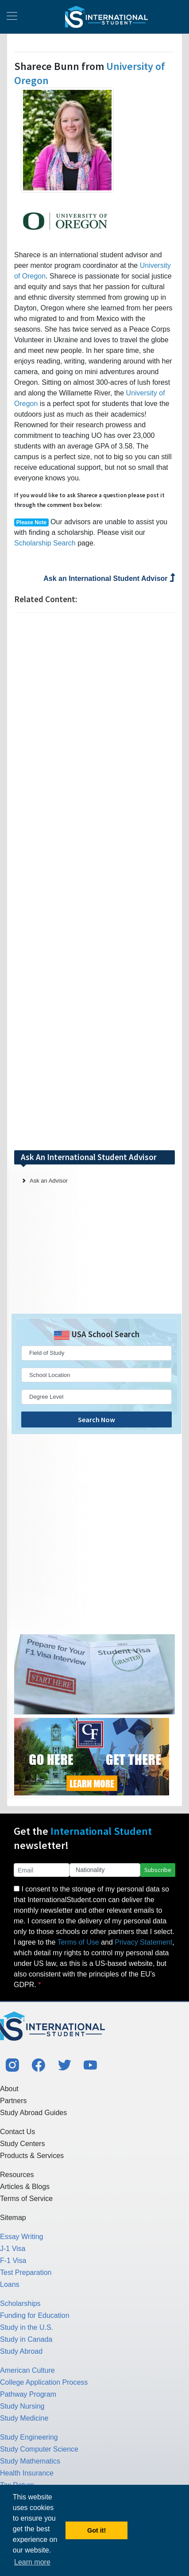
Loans (9, 2284)
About (9, 2089)
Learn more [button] (32, 2562)
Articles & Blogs (25, 2186)
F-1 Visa (13, 2260)
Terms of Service (26, 2198)
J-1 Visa (13, 2248)
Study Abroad (21, 2351)
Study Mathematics (30, 2461)
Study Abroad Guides (33, 2112)
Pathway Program (28, 2394)
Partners (13, 2100)
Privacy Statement (143, 1942)
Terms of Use (78, 1942)
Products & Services (32, 2155)
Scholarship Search (45, 543)
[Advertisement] (95, 881)
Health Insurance (27, 2473)
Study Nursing (22, 2406)
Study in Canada (26, 2339)
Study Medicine (24, 2418)
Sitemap (13, 2217)
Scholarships (20, 2303)
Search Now (96, 1419)
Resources (17, 2174)
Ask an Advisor (49, 1180)
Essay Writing (21, 2236)
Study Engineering (29, 2437)
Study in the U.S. (26, 2327)
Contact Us (17, 2131)
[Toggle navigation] (12, 17)
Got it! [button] (96, 2530)
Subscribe (157, 1870)
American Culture (27, 2370)
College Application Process (44, 2382)
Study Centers (22, 2143)
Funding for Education (34, 2315)
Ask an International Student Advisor (109, 578)
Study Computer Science (39, 2449)
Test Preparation (26, 2272)
